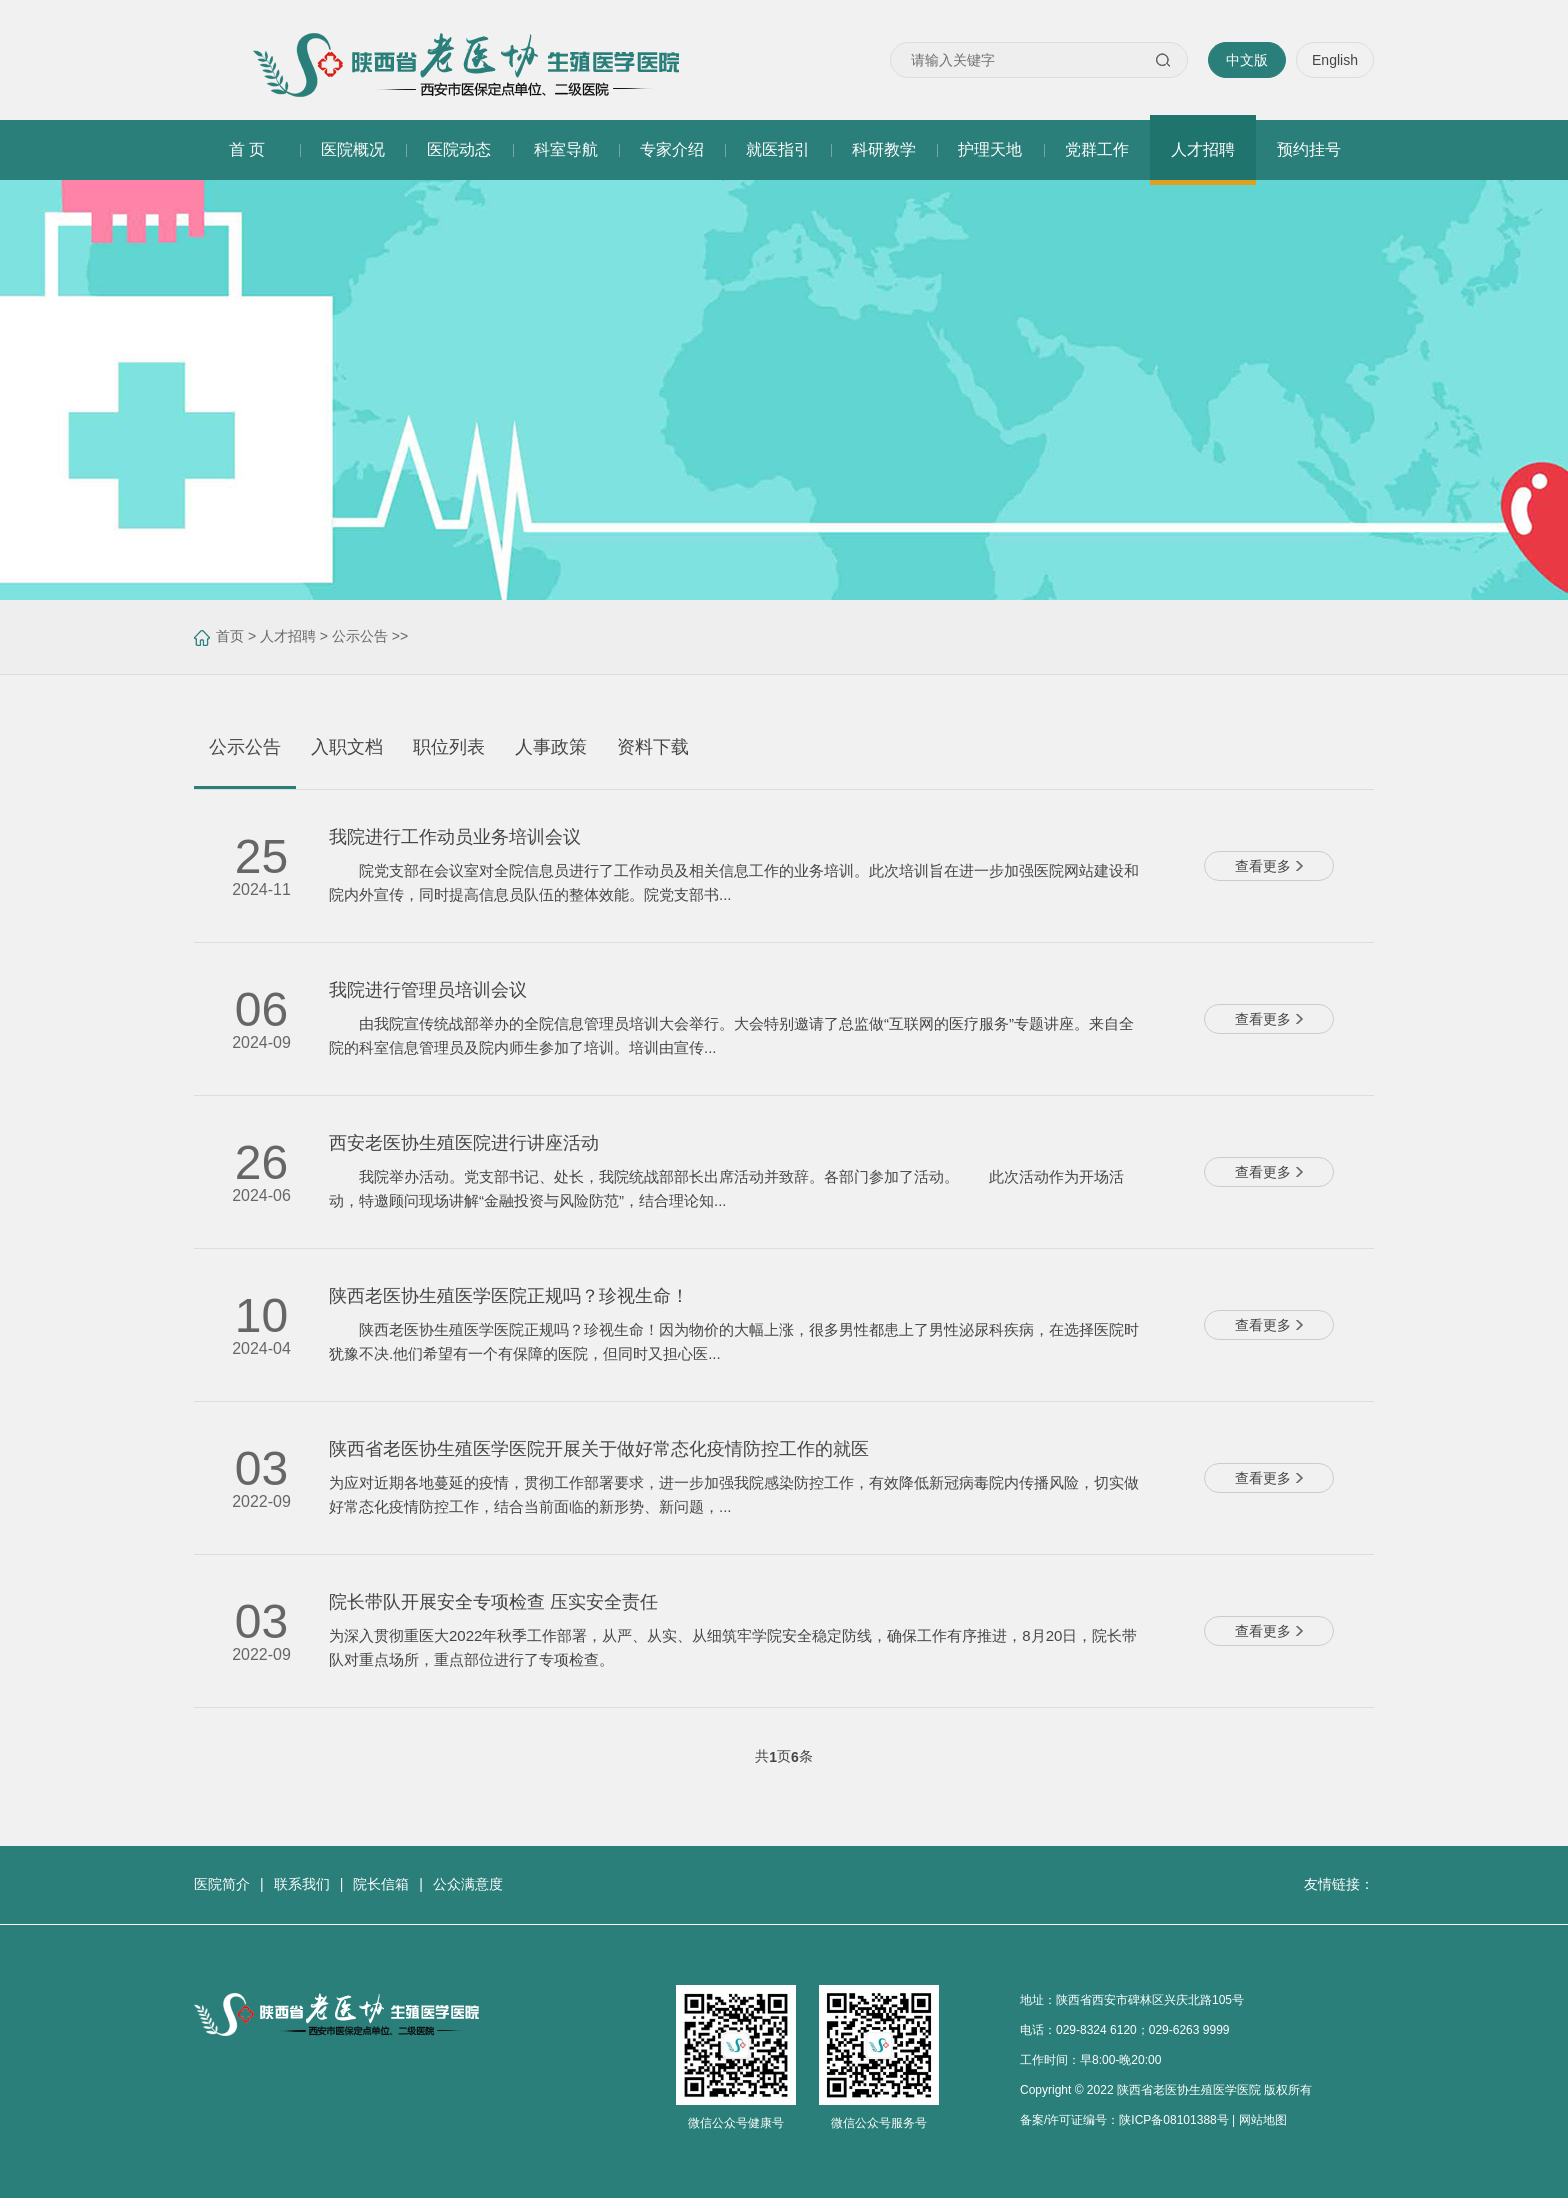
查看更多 (1269, 866)
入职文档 (347, 747)
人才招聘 (288, 636)
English (1335, 60)
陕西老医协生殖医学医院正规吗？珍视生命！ (509, 1296)
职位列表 (449, 747)
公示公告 (360, 636)
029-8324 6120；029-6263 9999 (1142, 2030)
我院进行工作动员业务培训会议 (455, 837)
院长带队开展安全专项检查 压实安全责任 (493, 1602)
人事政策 (551, 747)
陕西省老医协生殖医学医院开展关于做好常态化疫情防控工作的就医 (599, 1449)
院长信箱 (381, 1884)
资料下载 (653, 747)
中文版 (1247, 60)
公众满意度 (468, 1884)
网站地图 (1263, 2120)
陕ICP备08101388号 (1173, 2120)
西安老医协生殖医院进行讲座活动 (464, 1143)
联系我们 (302, 1884)
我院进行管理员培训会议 (428, 990)
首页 (230, 636)
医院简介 (222, 1884)
